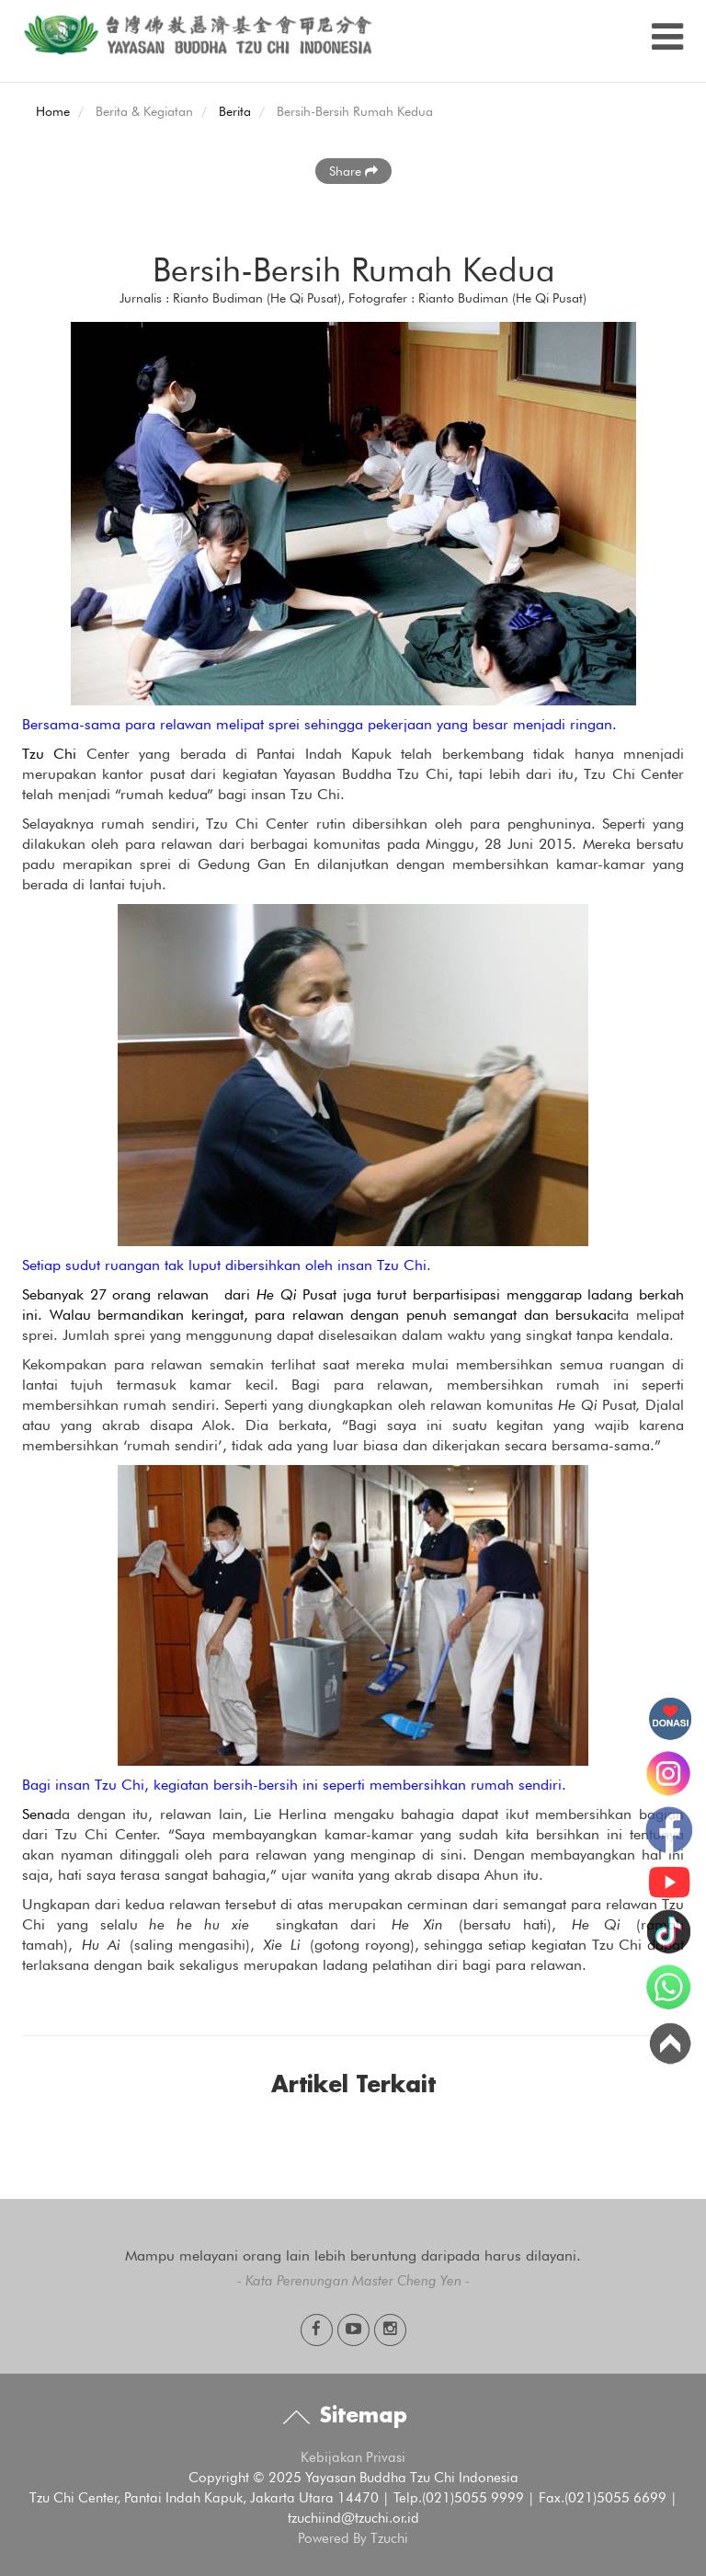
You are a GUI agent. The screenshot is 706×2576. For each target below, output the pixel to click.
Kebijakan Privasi (353, 2457)
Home (53, 111)
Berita (235, 111)
